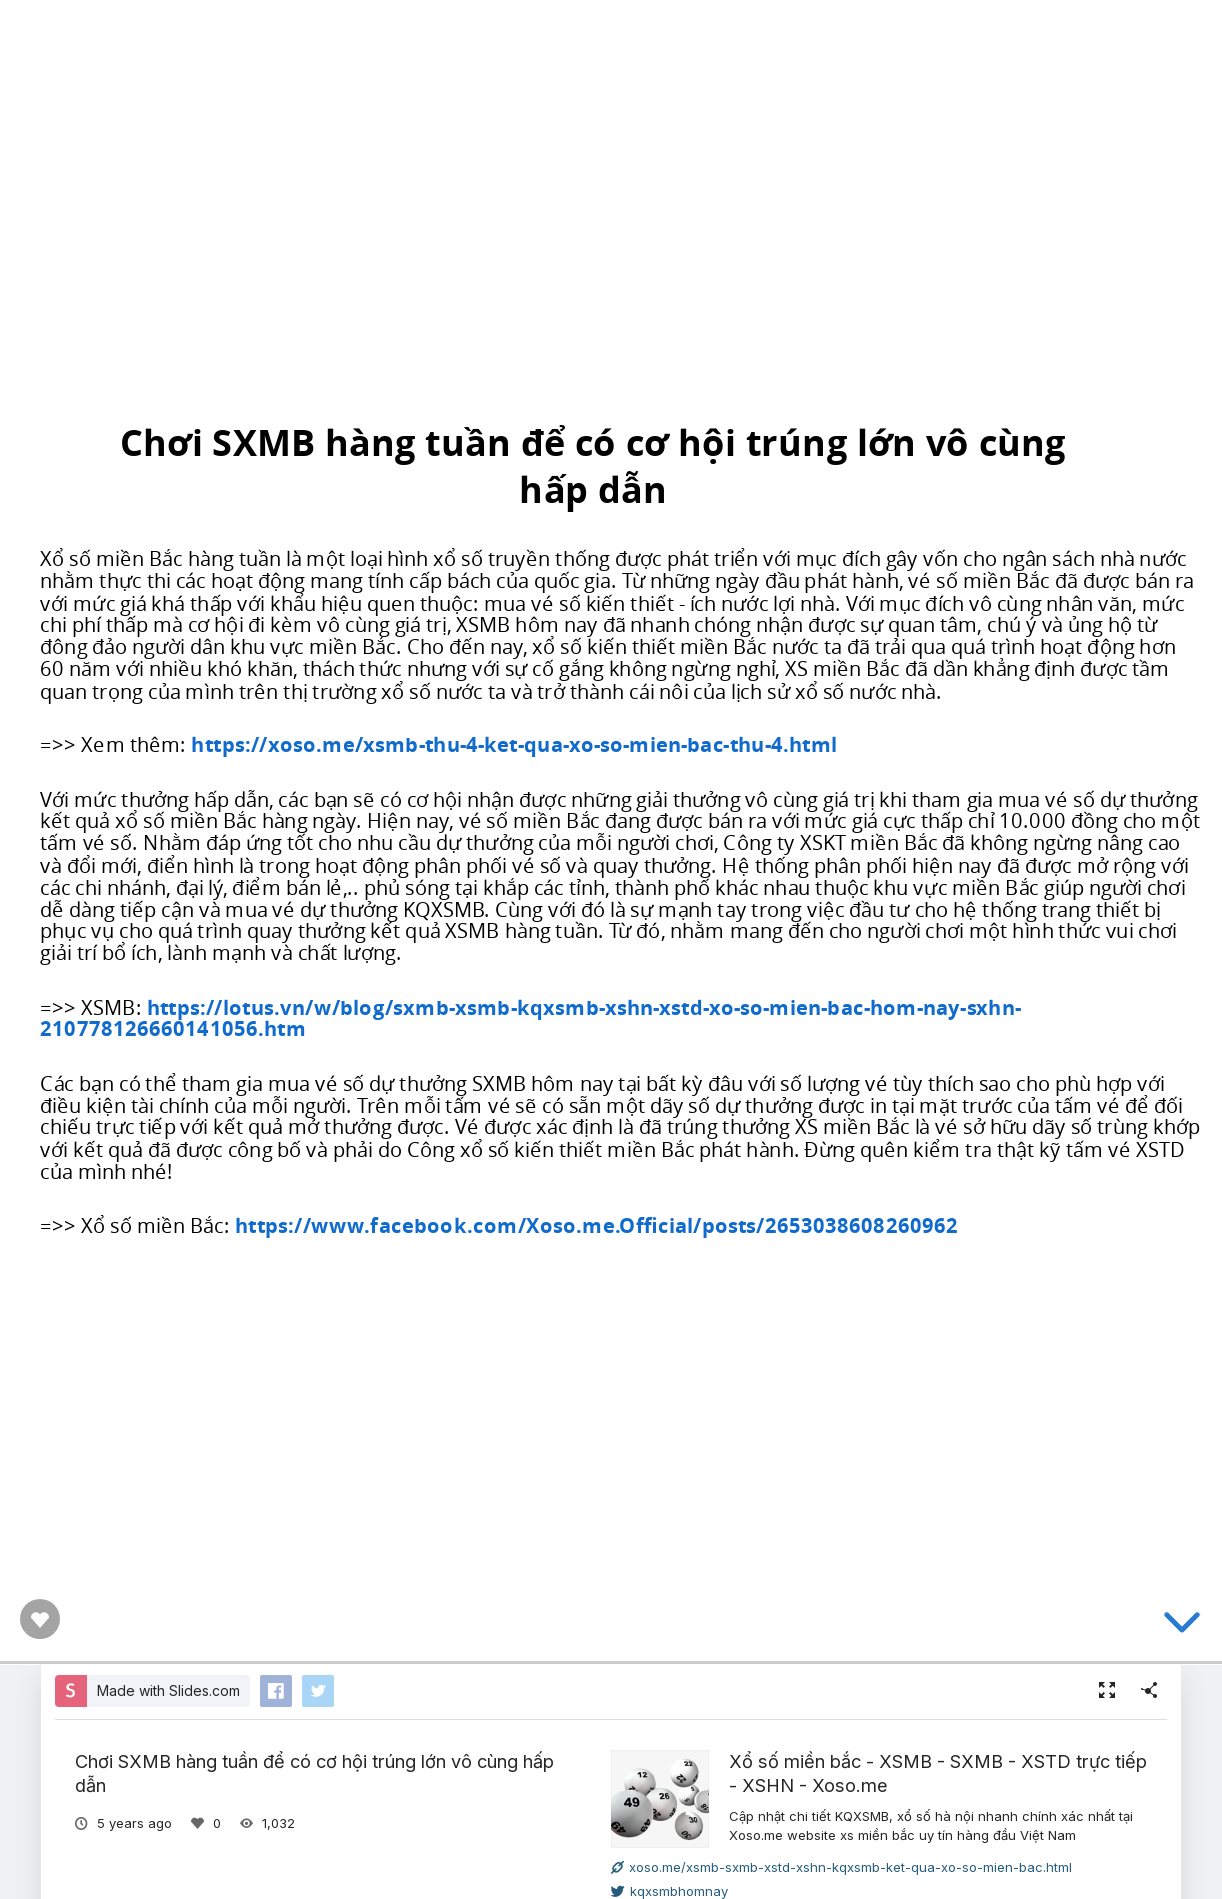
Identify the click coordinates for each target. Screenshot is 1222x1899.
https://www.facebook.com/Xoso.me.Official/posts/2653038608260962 (596, 1225)
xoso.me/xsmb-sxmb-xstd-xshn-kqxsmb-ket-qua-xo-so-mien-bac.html (841, 1867)
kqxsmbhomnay (669, 1891)
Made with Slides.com (168, 1690)
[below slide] (1182, 1626)
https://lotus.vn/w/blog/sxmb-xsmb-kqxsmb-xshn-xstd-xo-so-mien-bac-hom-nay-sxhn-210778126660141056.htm (530, 1018)
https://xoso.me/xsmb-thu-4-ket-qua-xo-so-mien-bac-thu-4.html (514, 745)
